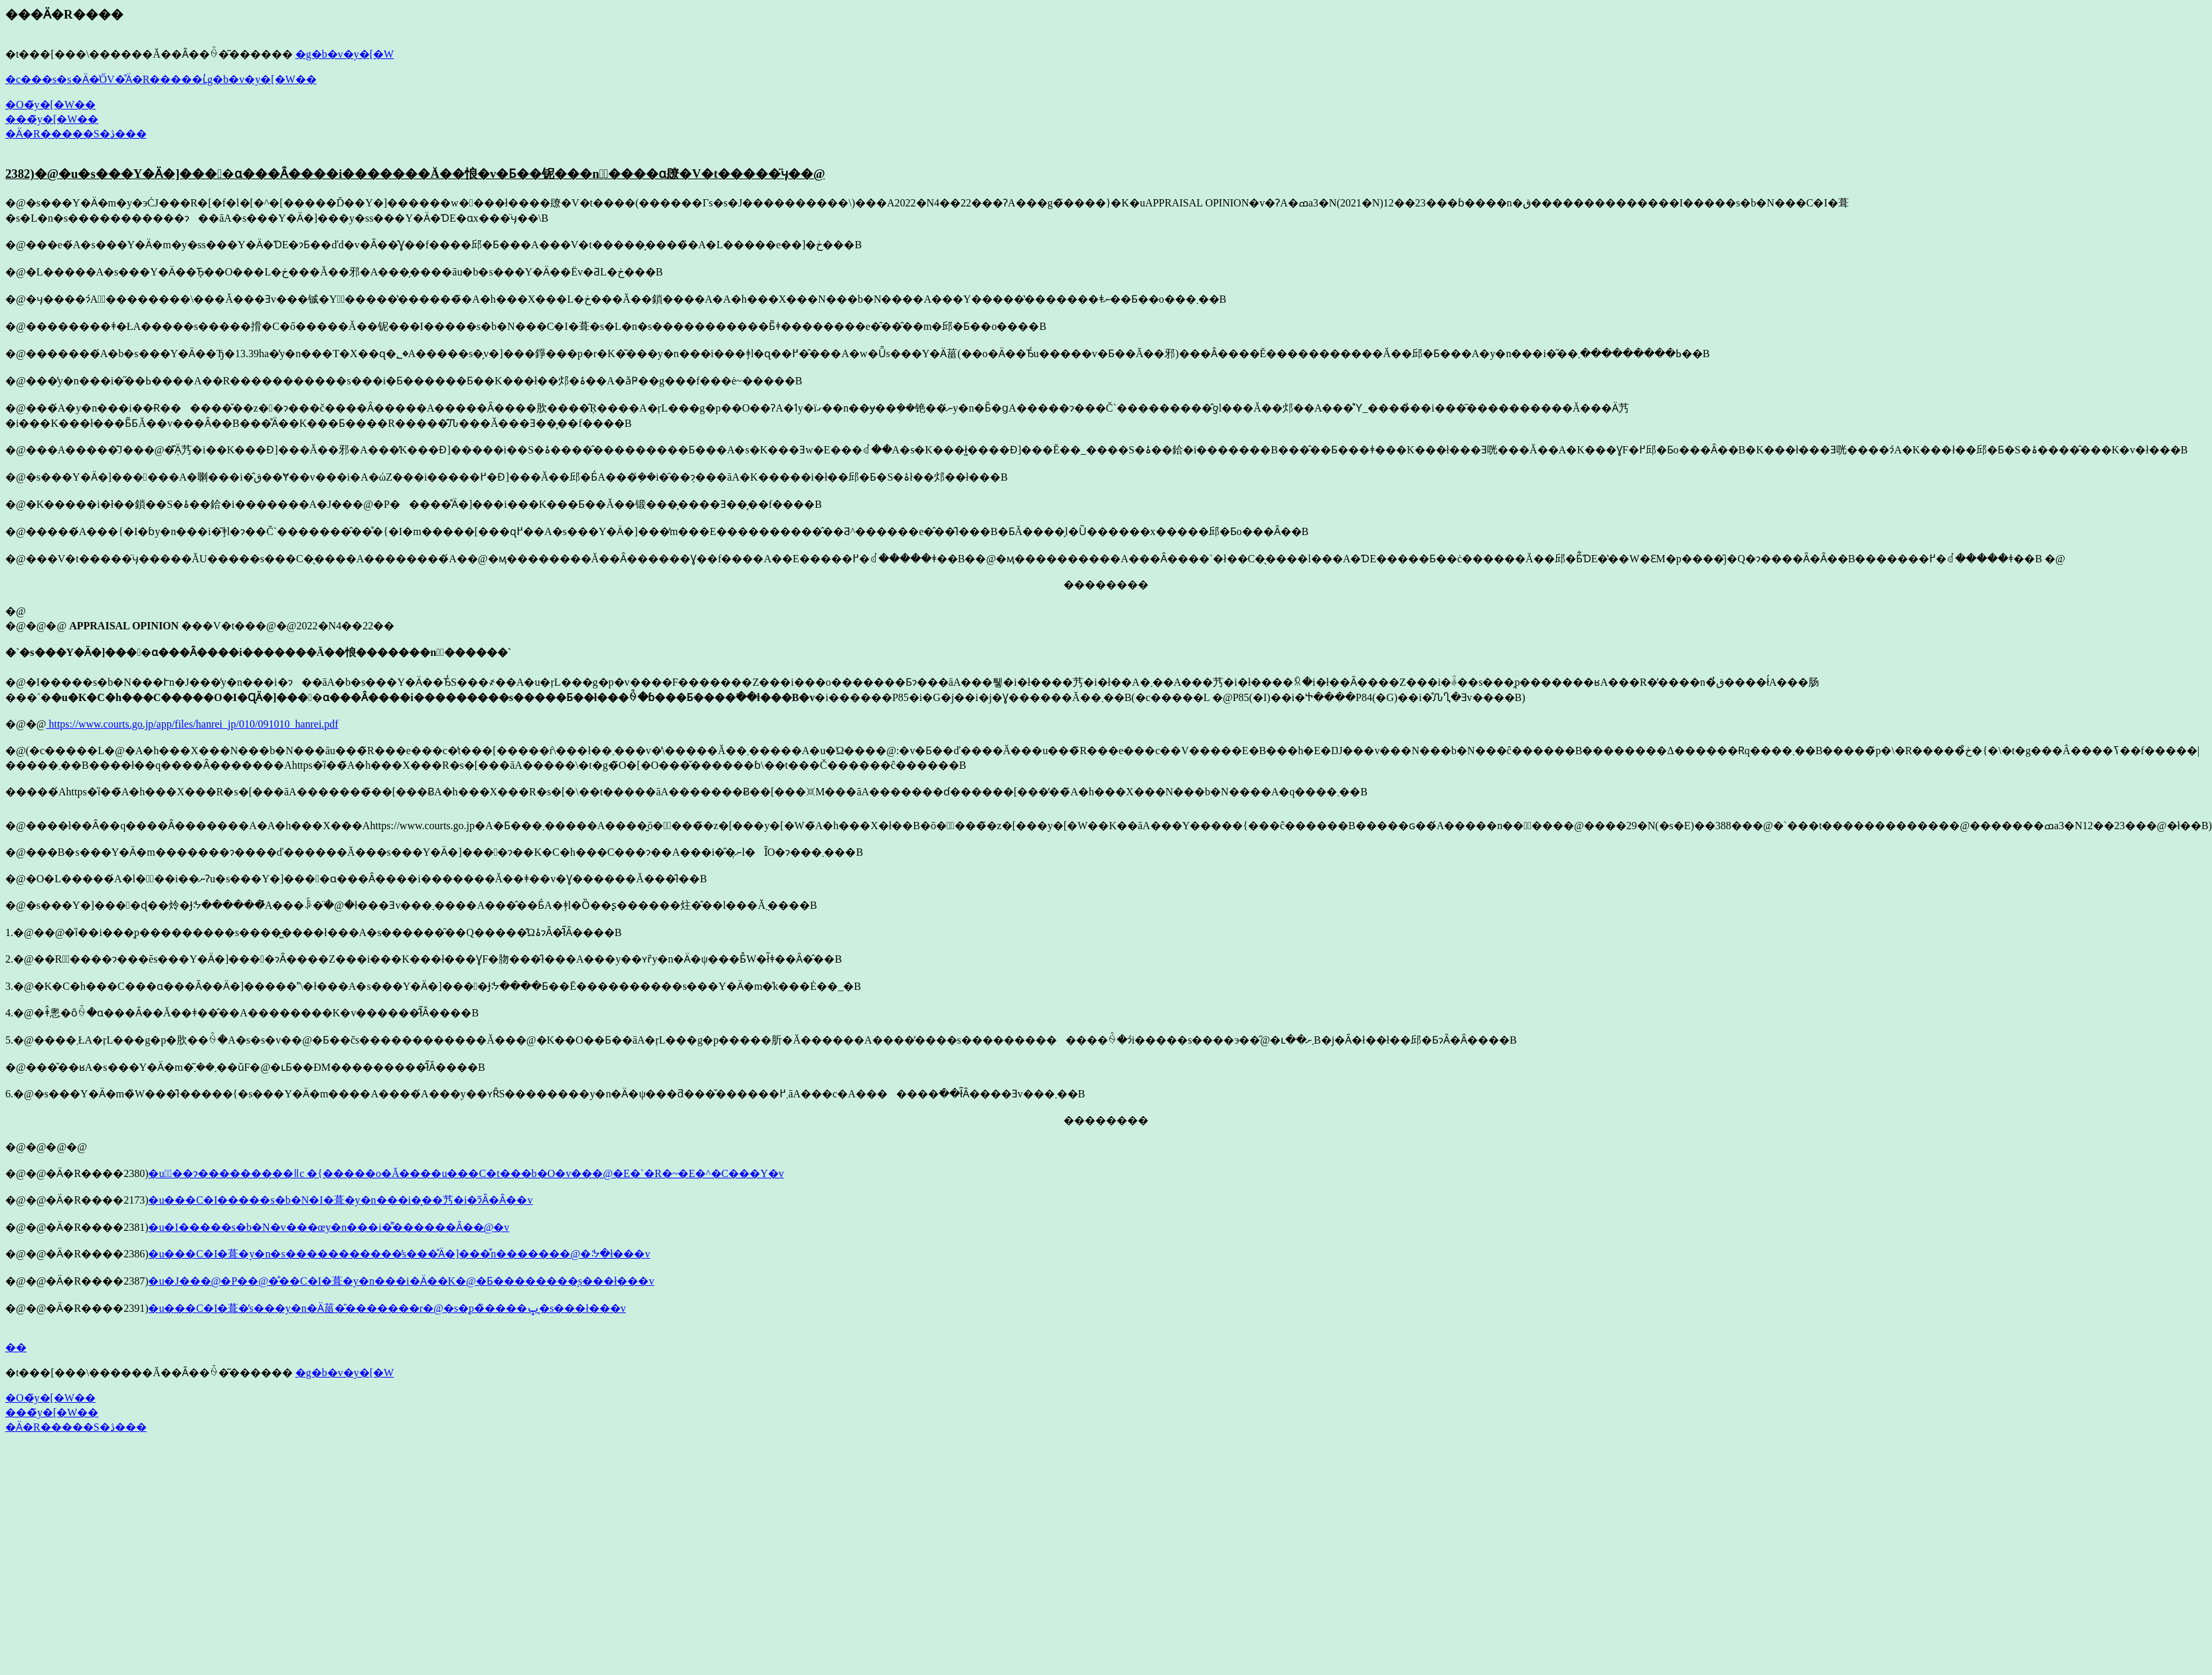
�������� (1106, 584)
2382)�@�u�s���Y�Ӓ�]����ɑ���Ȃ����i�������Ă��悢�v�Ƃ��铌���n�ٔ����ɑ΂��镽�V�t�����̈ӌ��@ (415, 174)
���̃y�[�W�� (51, 119)
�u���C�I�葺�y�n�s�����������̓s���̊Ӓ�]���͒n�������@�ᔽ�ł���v (399, 1253)
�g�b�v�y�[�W (344, 54)
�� (16, 1347)
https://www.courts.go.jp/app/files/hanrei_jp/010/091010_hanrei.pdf (192, 724)
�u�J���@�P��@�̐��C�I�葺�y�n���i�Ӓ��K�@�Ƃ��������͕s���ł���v (401, 1281)
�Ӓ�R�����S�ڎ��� (76, 133)
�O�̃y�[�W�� (50, 104)
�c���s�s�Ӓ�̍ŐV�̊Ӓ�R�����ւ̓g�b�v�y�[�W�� (161, 79)
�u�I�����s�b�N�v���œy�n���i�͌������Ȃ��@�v (328, 1227)
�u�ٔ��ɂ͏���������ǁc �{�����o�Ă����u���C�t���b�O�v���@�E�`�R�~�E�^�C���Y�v (465, 1173)
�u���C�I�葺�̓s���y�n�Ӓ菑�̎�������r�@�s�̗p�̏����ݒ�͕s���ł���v (386, 1308)
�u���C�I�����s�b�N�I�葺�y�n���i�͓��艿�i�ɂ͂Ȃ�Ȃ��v (340, 1200)
